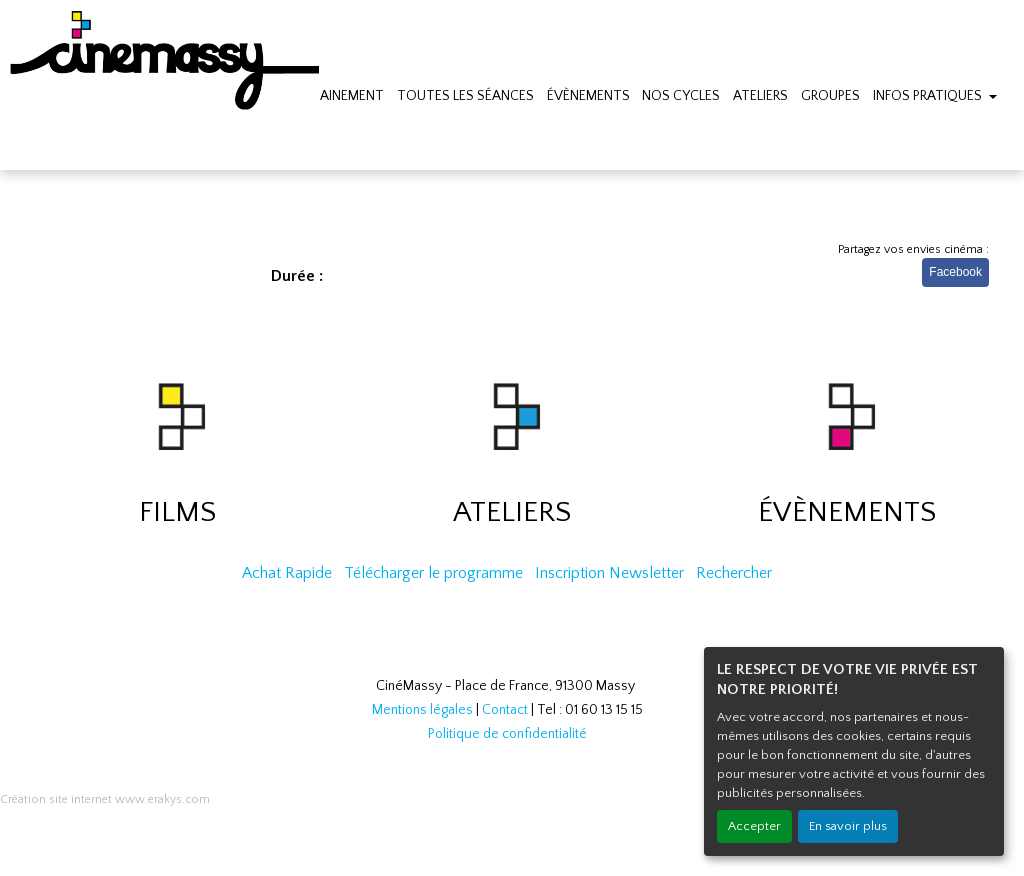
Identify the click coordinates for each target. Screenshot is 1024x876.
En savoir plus (848, 826)
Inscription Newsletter (609, 573)
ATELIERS (760, 96)
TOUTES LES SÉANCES (465, 96)
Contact (505, 710)
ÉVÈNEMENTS (588, 96)
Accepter (754, 826)
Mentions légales (422, 710)
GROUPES (830, 96)
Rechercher (734, 573)
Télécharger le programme (433, 573)
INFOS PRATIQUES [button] (929, 96)
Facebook (955, 272)
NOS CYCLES (681, 96)
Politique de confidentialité (507, 734)
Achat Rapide (287, 573)
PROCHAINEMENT (330, 96)
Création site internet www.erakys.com (105, 799)
